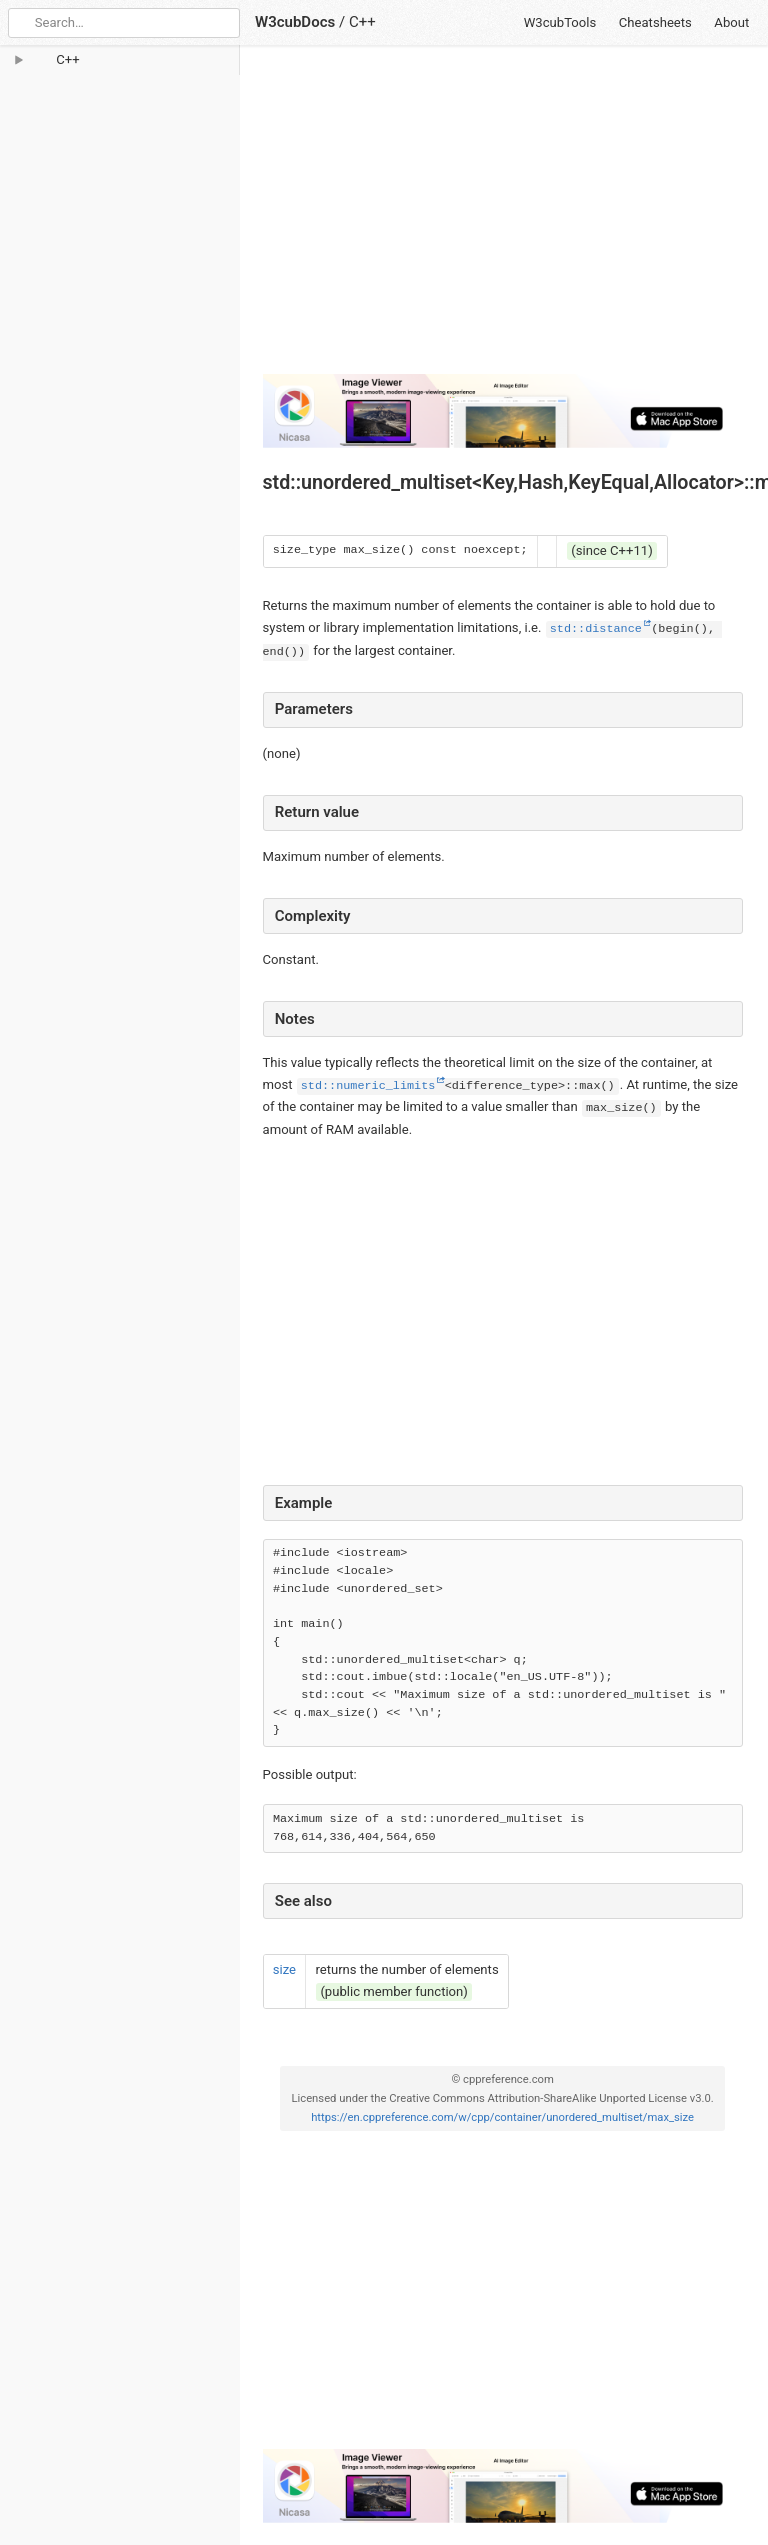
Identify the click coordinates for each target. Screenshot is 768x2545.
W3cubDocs (295, 22)
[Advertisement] (503, 218)
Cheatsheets (655, 22)
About (731, 22)
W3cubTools (560, 22)
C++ (362, 22)
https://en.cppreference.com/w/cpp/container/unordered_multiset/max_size (502, 2117)
